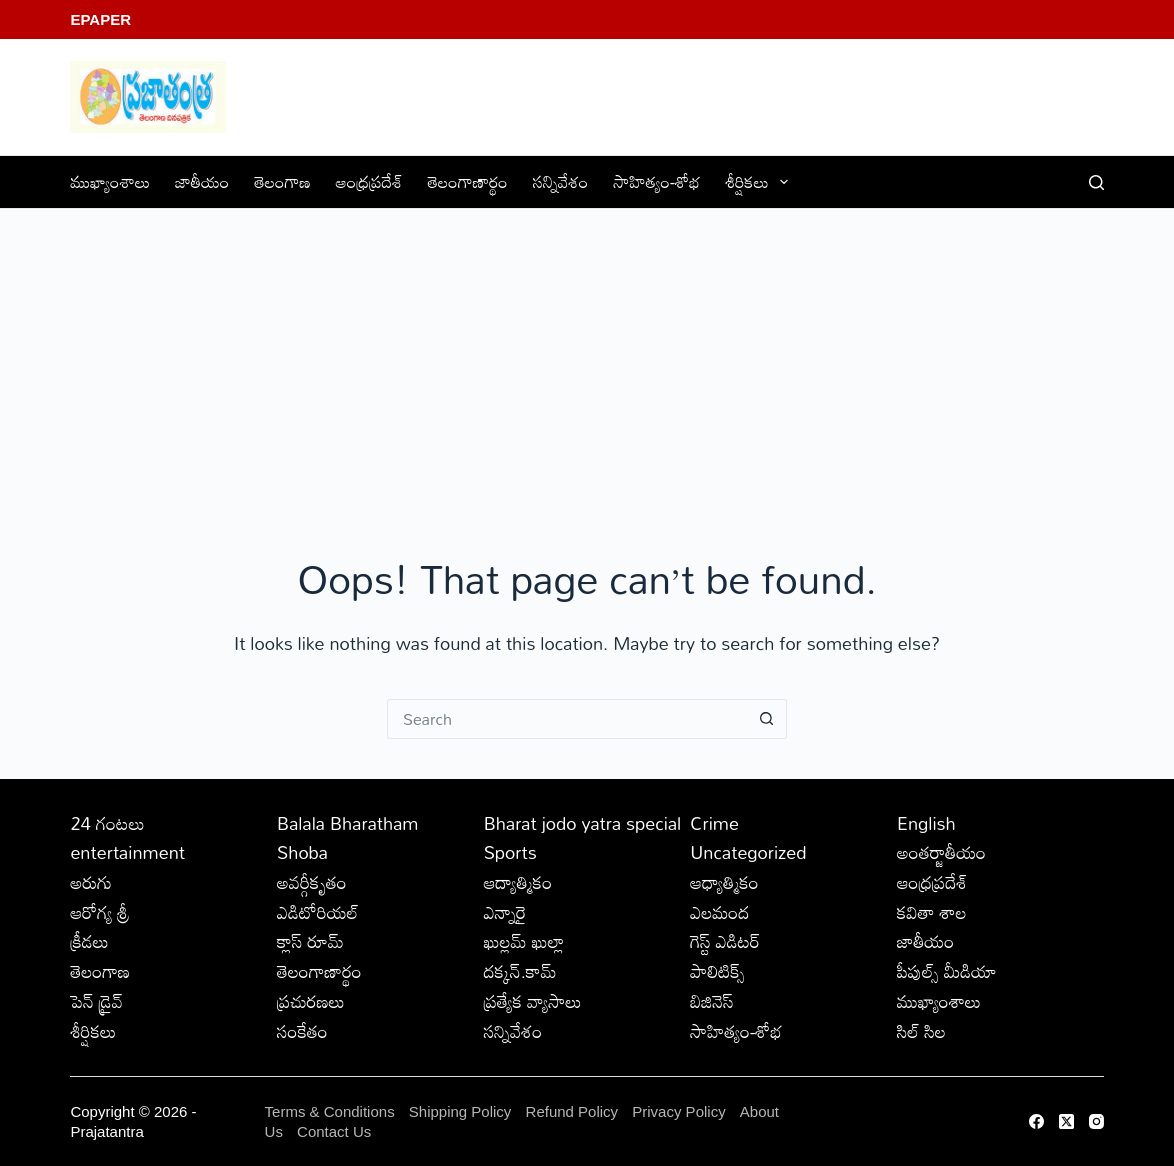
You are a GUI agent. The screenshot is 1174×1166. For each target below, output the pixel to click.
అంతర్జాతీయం (941, 852)
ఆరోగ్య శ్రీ (99, 912)
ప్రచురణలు (311, 1001)
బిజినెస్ (711, 1001)
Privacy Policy (681, 1111)
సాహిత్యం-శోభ (657, 181)
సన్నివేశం (561, 181)
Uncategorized (748, 852)
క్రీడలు (89, 941)
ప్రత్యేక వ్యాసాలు (533, 1001)
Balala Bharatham (347, 823)
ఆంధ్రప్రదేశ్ (369, 181)
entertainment (127, 852)
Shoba (302, 852)
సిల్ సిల (921, 1031)
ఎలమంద (719, 912)
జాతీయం (202, 181)
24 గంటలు (107, 823)
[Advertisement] (587, 359)
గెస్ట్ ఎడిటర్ (725, 941)
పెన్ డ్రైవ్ (96, 1001)
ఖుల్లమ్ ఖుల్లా (524, 941)
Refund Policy (572, 1111)
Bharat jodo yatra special (583, 823)
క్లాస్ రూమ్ (310, 941)
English (926, 823)
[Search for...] (567, 719)
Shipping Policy (460, 1111)
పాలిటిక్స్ (717, 971)
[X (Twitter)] (1066, 1121)
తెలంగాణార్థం (468, 181)
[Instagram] (1096, 1121)
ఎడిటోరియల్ (318, 912)
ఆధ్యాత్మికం (724, 882)
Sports (510, 852)
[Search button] (767, 719)
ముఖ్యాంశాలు (110, 181)
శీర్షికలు (761, 181)
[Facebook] (1036, 1121)
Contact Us (334, 1131)
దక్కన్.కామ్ (520, 971)
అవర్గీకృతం (312, 882)
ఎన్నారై (505, 912)
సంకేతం (302, 1031)
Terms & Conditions (330, 1111)
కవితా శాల (932, 912)
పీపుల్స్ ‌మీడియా (947, 971)
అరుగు (91, 882)
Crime (714, 823)
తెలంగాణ (282, 181)
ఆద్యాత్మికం (518, 882)
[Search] (1096, 182)
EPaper (100, 19)
